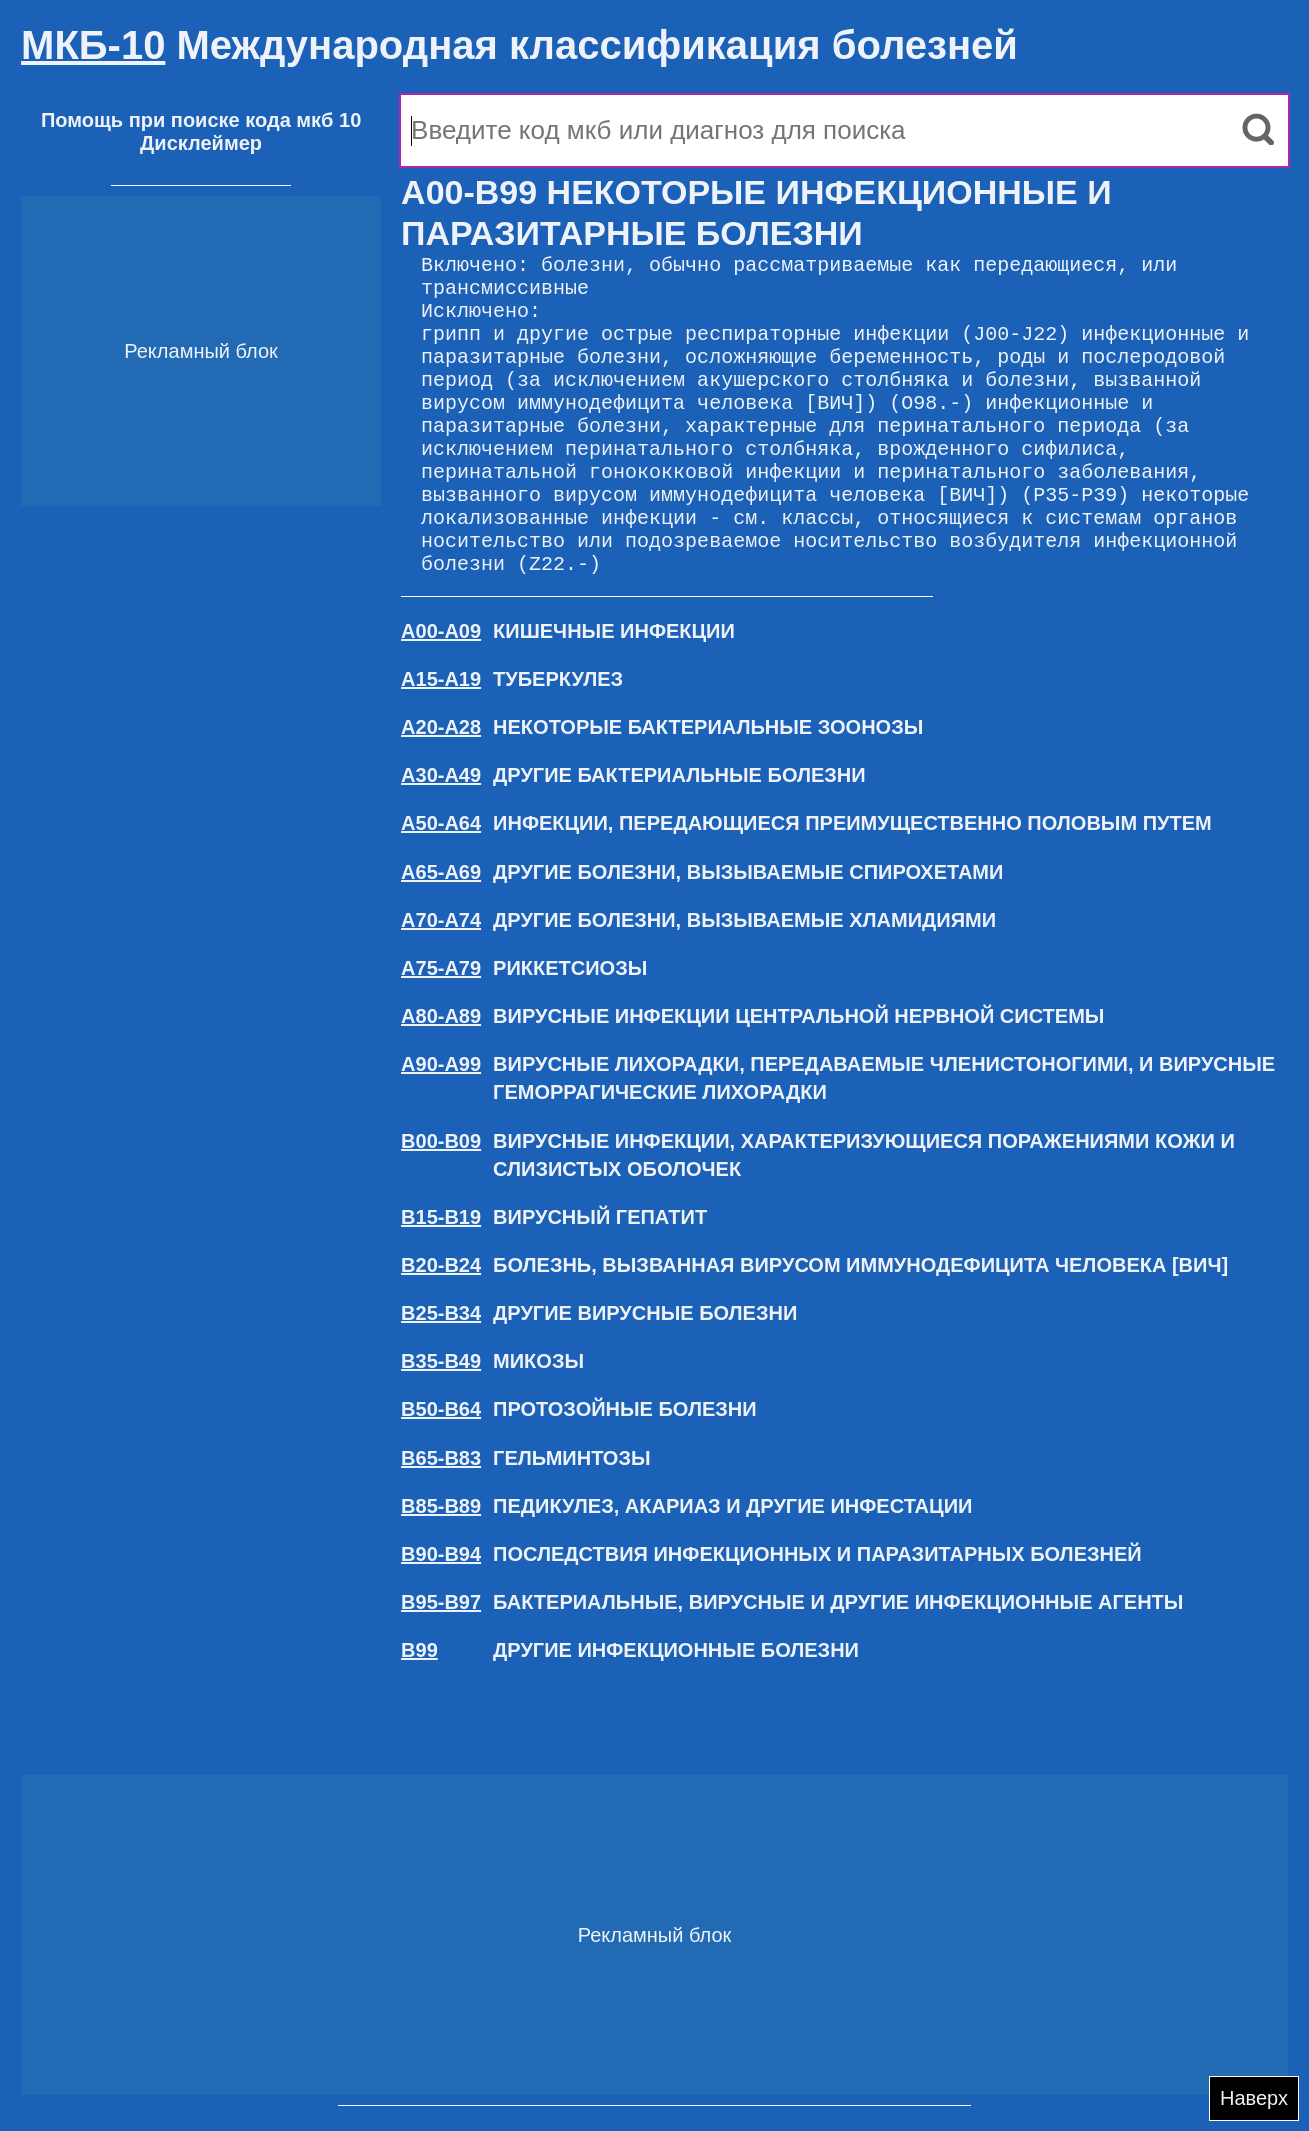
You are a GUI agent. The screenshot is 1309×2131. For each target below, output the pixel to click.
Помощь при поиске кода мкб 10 (201, 120)
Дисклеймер (201, 143)
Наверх (1254, 2098)
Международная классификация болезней (519, 45)
